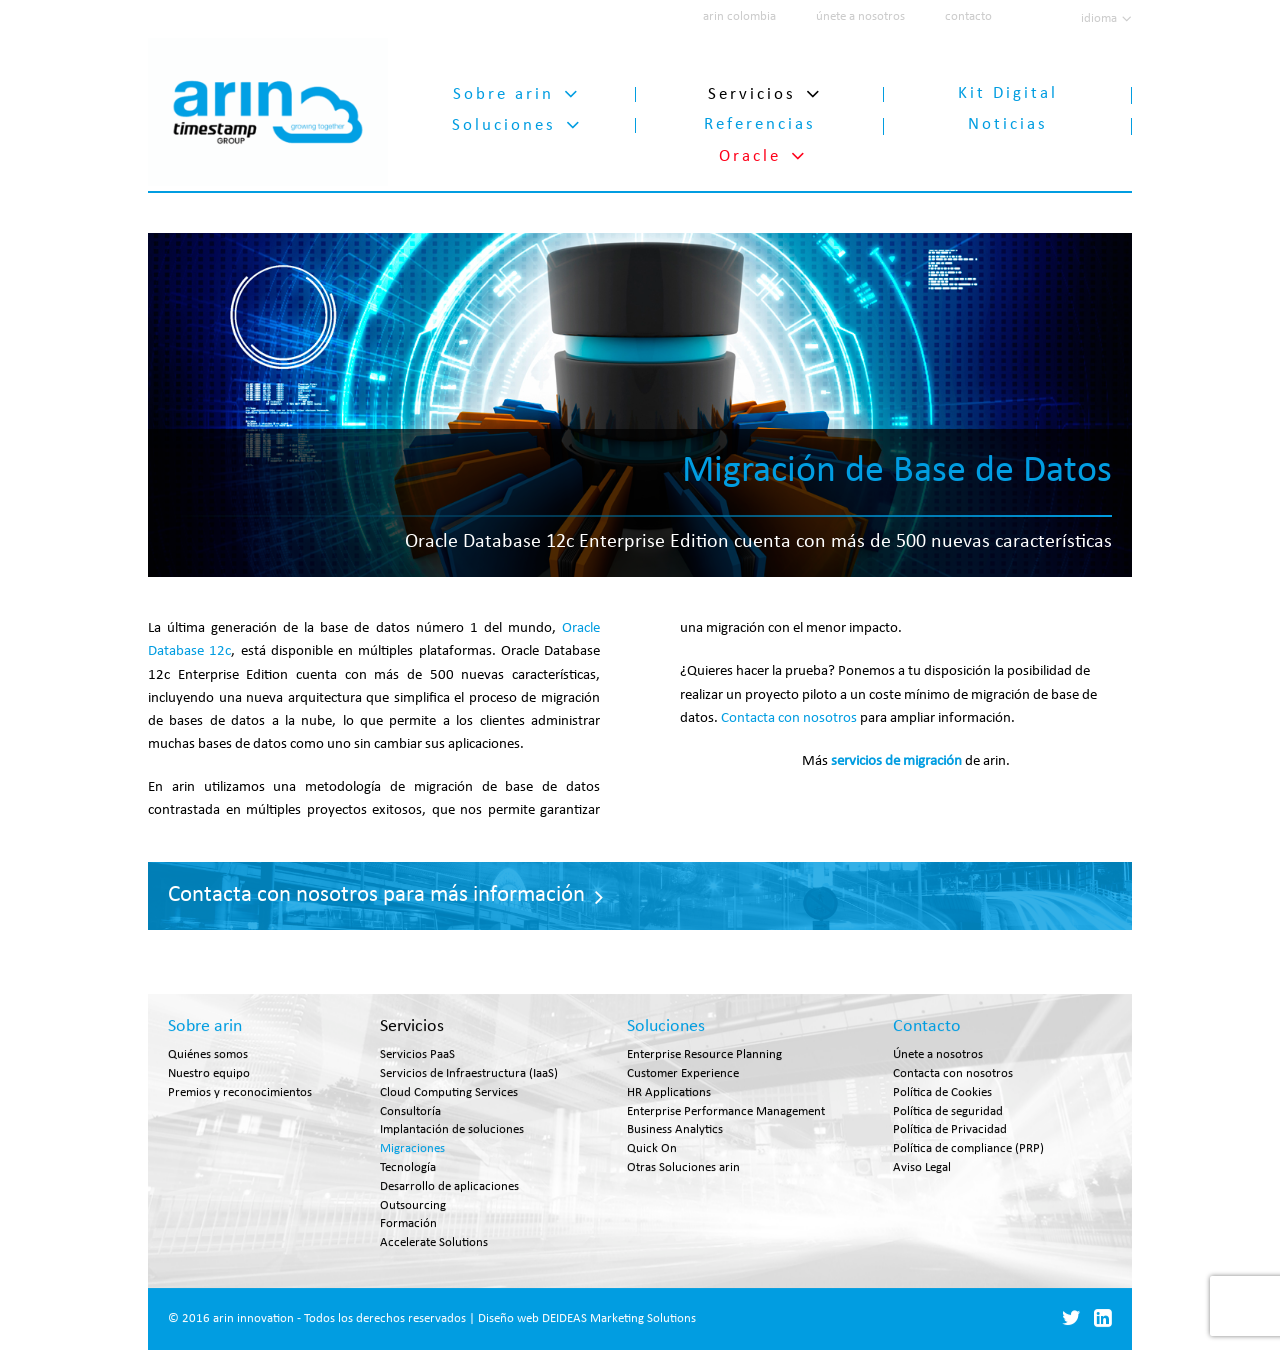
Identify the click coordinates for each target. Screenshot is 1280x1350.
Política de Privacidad (950, 1131)
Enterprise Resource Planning (704, 1056)
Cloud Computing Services (449, 1094)
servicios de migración (896, 758)
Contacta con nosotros (789, 715)
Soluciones (504, 121)
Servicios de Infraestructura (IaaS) (469, 1075)
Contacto (927, 1028)
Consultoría (410, 1113)
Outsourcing (413, 1207)
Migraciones (412, 1150)
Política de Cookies (942, 1094)
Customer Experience (683, 1075)
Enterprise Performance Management (726, 1113)
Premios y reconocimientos (240, 1094)
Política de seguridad (948, 1113)
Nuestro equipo (209, 1075)
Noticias (1008, 121)
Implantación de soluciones (452, 1131)
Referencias (760, 121)
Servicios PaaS (417, 1056)
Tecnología (408, 1169)
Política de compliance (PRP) (968, 1150)
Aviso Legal (922, 1169)
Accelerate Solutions (434, 1244)
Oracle (750, 152)
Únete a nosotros (938, 1056)
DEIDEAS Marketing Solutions (619, 1320)
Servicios (752, 90)
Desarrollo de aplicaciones (449, 1188)
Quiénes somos (208, 1056)
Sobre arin (503, 90)
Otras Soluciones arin (683, 1169)
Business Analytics (675, 1131)
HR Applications (669, 1094)
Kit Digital (1008, 90)
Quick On (652, 1150)
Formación (408, 1225)
